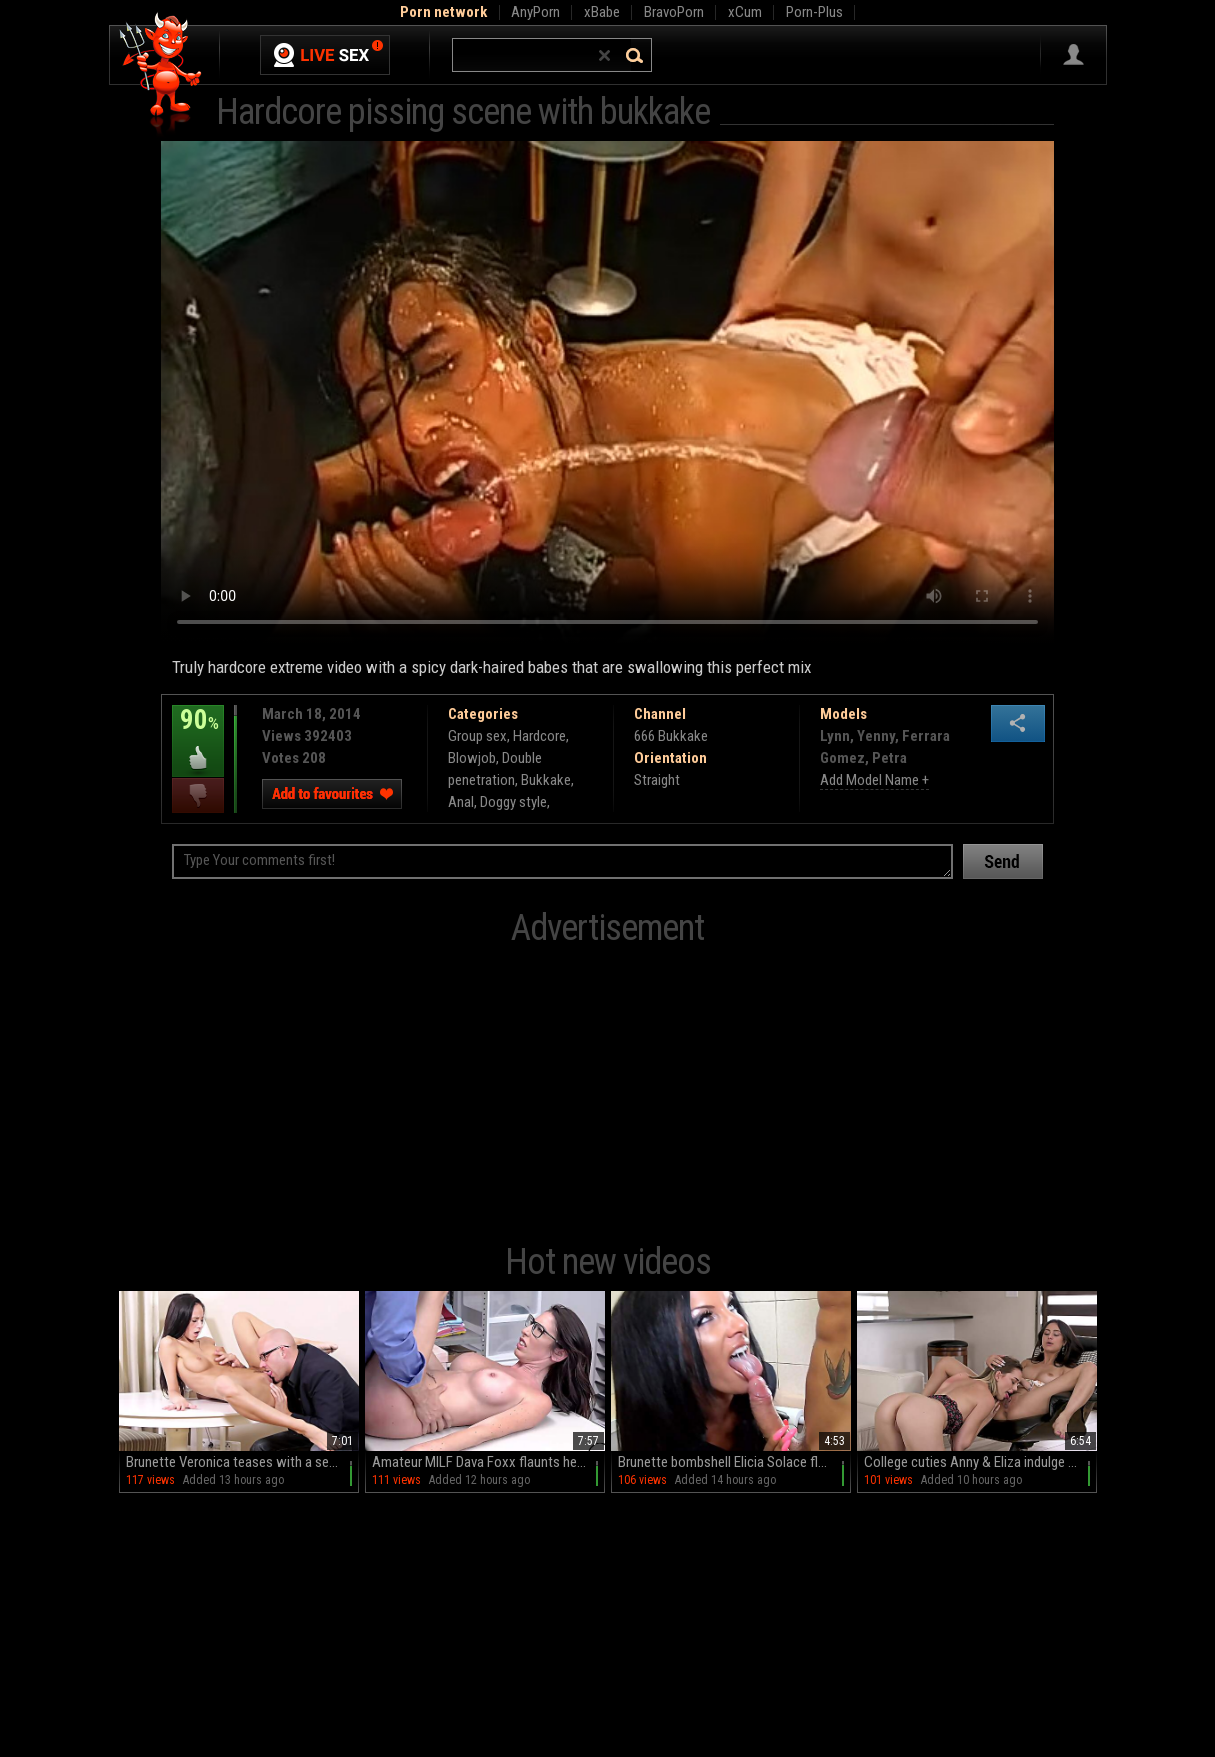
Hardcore (539, 736)
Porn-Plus (814, 12)
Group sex (477, 736)
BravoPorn (674, 12)
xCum (745, 12)
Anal (461, 802)
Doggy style (513, 802)
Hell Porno (161, 74)
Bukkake (546, 780)
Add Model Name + (874, 780)
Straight (657, 780)
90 (198, 734)
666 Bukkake (671, 736)
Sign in (1073, 55)
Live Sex (325, 55)
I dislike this (198, 795)
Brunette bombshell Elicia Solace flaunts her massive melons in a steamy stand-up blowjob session (734, 1462)
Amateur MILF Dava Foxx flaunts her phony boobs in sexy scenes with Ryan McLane (488, 1462)
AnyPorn (535, 12)
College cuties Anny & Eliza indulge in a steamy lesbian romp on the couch (980, 1462)
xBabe (602, 12)
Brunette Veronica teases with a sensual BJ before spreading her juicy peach (242, 1462)
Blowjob (472, 758)
